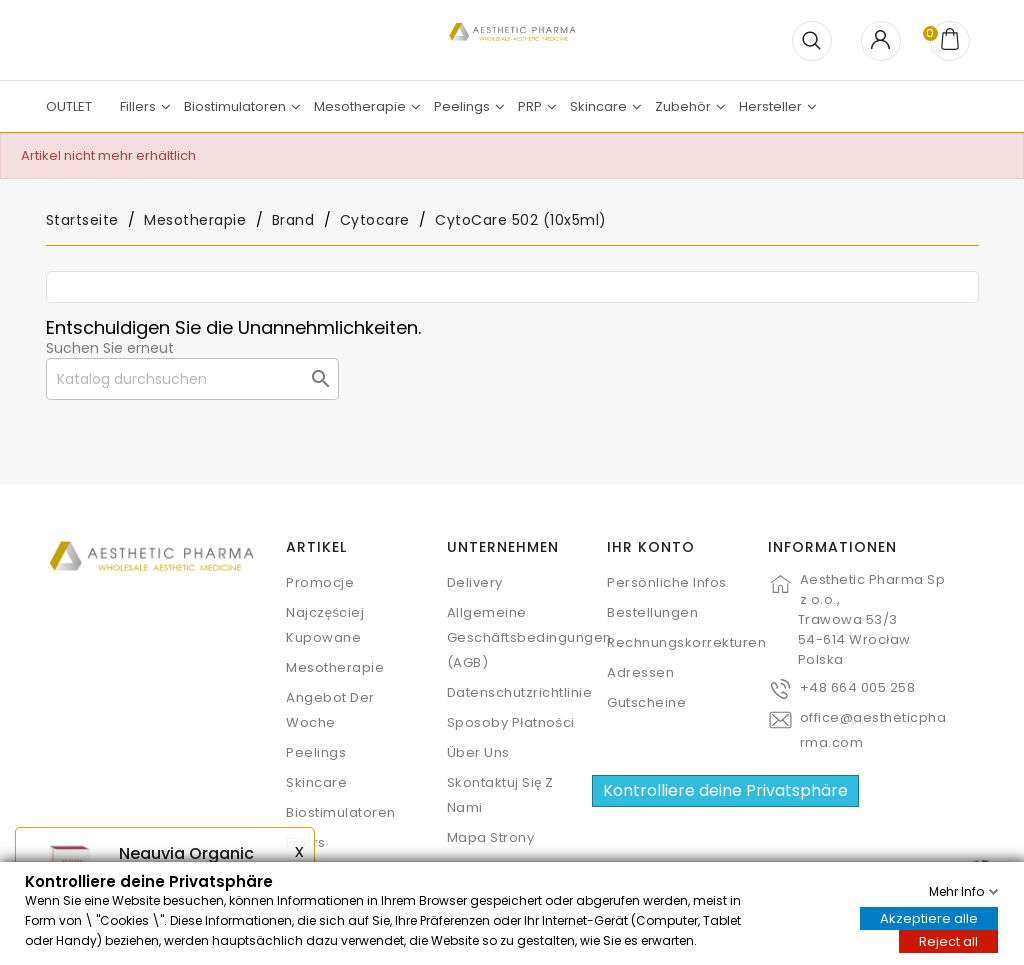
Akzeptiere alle (929, 917)
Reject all (948, 940)
